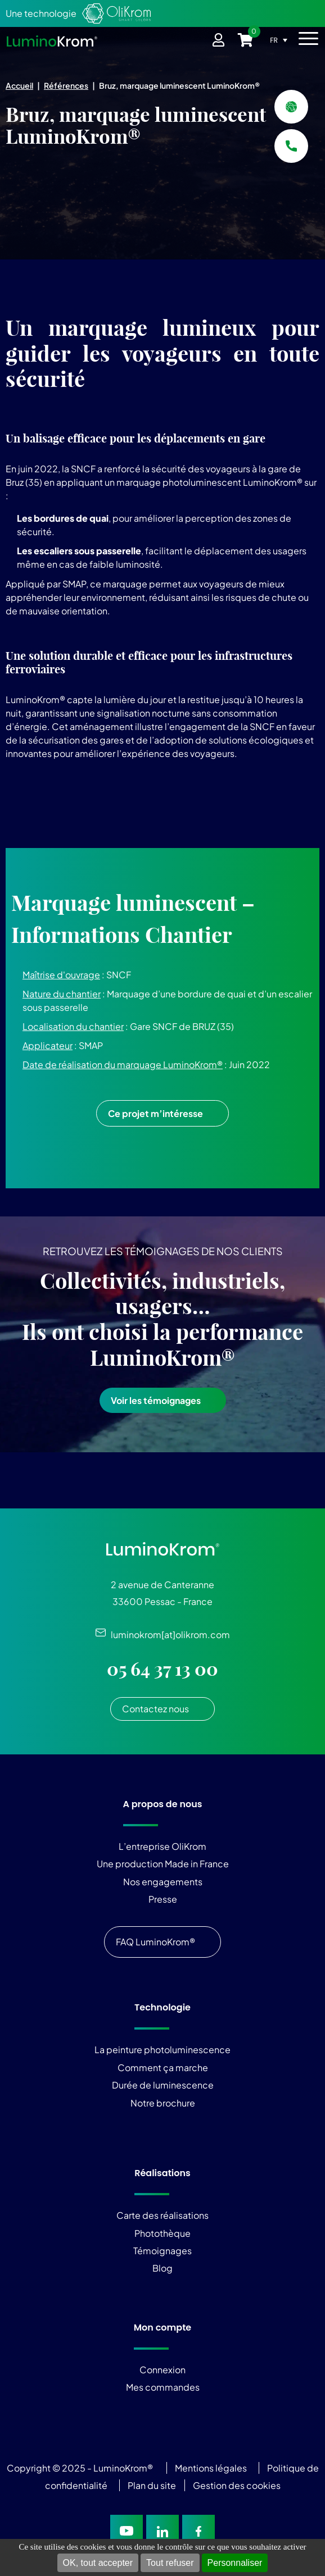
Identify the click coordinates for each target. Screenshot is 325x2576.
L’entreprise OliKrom (162, 1846)
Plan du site (153, 2485)
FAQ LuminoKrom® (155, 1942)
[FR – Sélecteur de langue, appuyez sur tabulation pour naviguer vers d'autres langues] (281, 40)
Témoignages (162, 2250)
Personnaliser (235, 2563)
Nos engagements (162, 1881)
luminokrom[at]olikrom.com (168, 1634)
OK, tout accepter (98, 2563)
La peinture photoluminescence (162, 2049)
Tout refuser (169, 2563)
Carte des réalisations (162, 2215)
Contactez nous (155, 1709)
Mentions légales (211, 2468)
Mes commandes (163, 2387)
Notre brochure (162, 2103)
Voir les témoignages (156, 1400)
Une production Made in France (163, 1864)
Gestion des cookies (237, 2485)
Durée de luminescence (163, 2085)
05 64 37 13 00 (162, 1669)
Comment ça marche (163, 2067)
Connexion (162, 2370)
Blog (162, 2268)
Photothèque (162, 2233)
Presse (162, 1899)
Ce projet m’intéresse (155, 1113)
